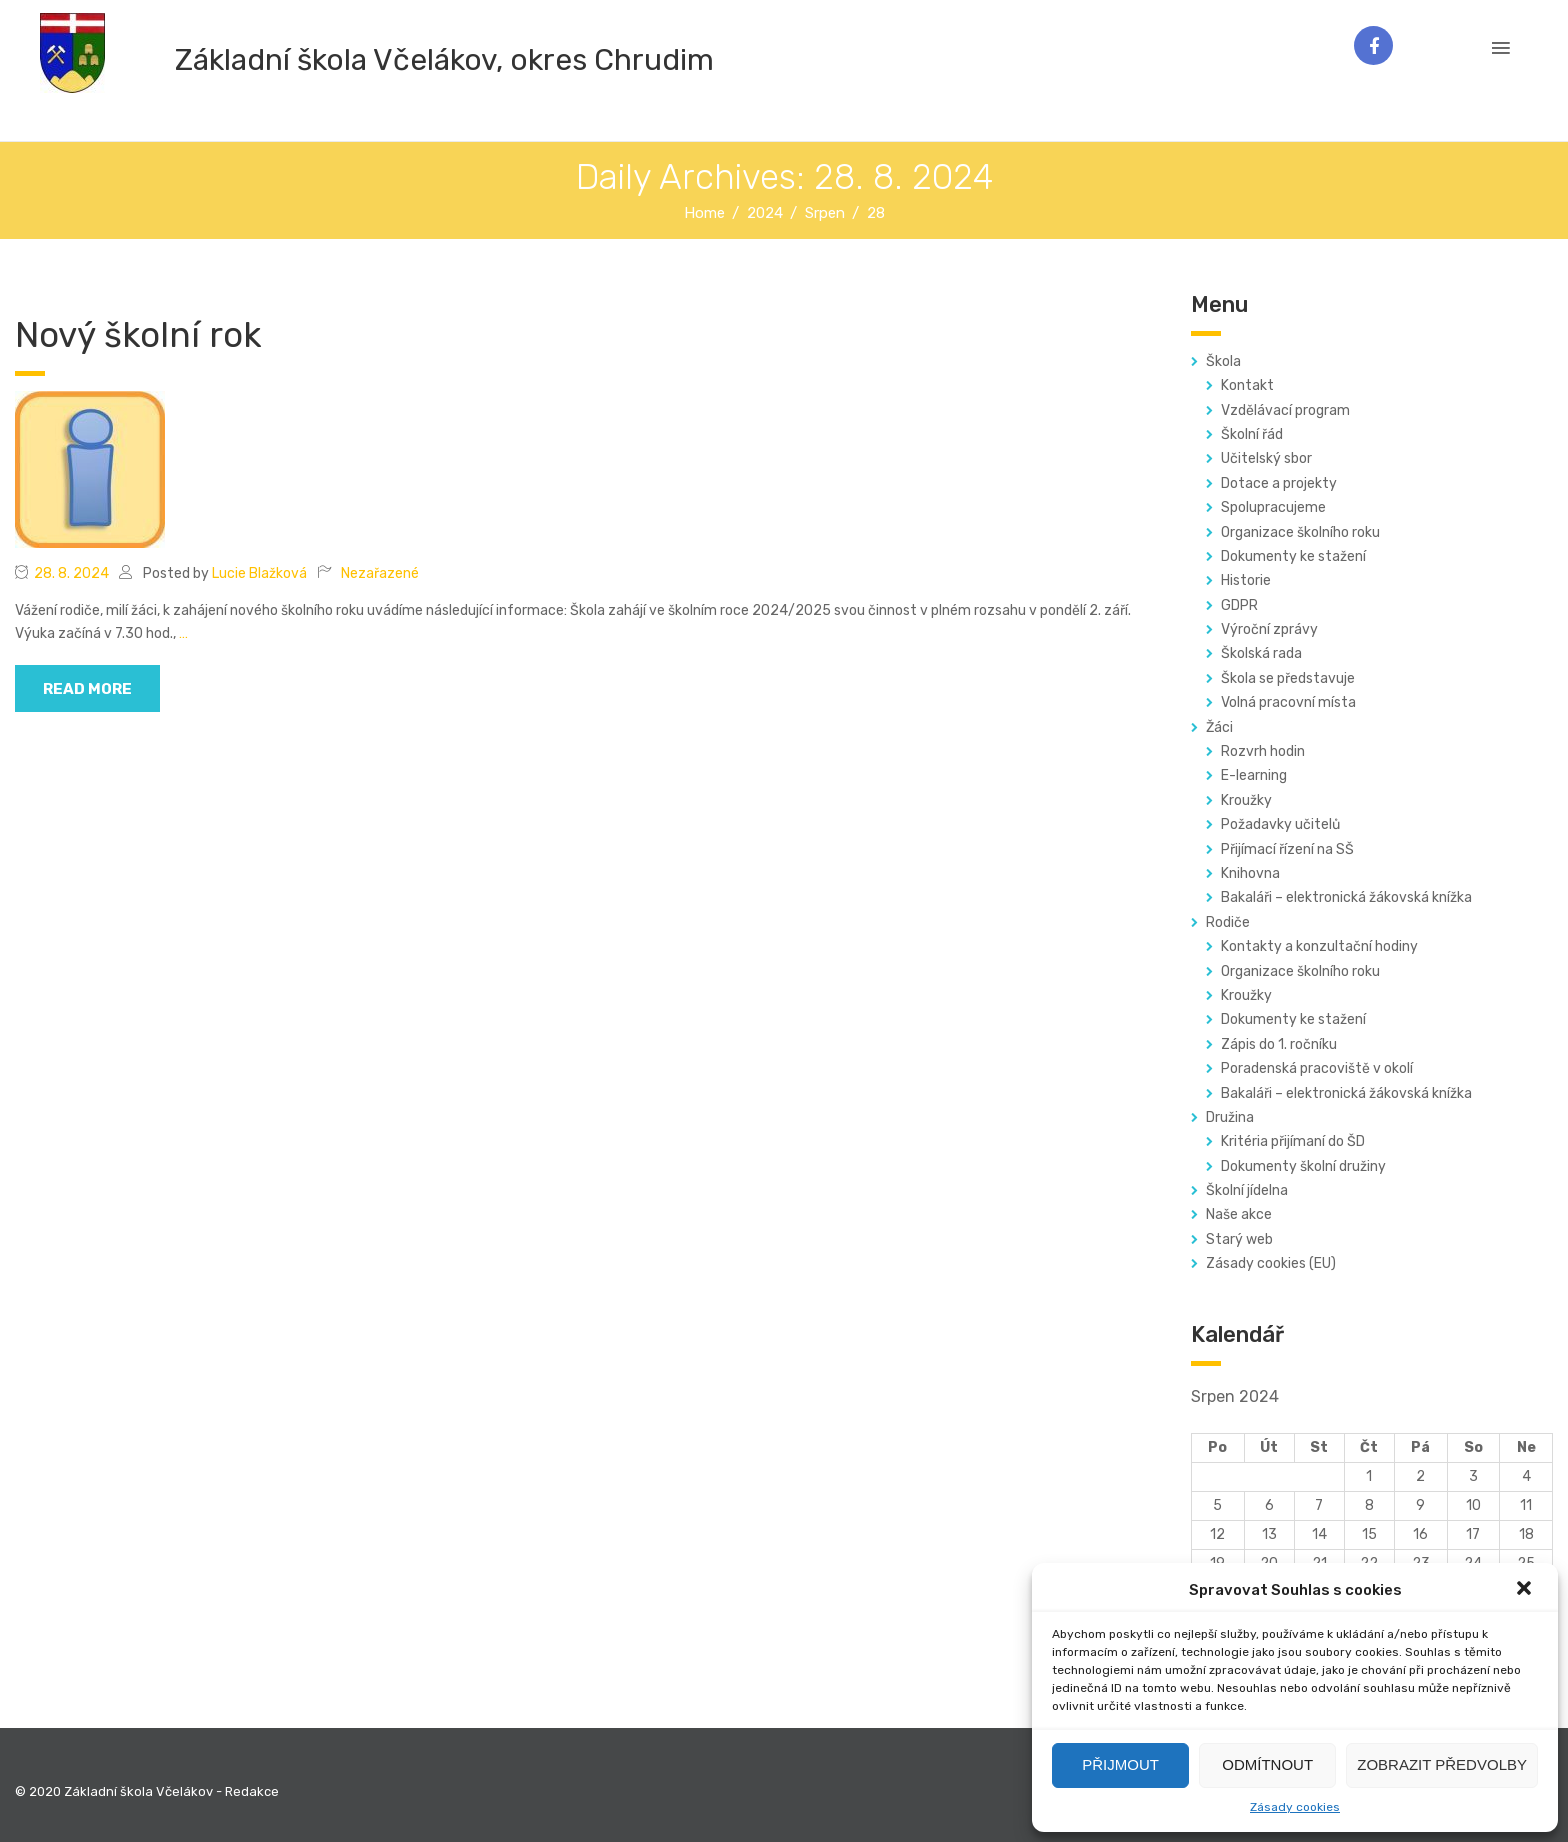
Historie (1246, 580)
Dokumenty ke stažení (1293, 556)
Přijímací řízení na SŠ (1287, 849)
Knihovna (1250, 873)
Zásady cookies (1295, 1807)
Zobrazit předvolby (1442, 1764)
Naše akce (1239, 1214)
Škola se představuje (1288, 678)
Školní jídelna (1247, 1190)
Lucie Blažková (259, 573)
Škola (1223, 361)
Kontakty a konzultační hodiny (1319, 946)
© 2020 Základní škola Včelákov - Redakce (147, 1791)
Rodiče (1228, 922)
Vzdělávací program (1285, 410)
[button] (1526, 1590)
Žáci (1219, 727)
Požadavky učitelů (1280, 824)
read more (87, 689)
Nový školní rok (138, 335)
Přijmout (1120, 1764)
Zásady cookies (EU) (1271, 1263)
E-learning (1254, 775)
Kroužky (1246, 800)
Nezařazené (380, 573)
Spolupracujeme (1273, 507)
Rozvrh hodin (1263, 751)
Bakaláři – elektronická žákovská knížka (1346, 897)
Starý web (1239, 1239)
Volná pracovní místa (1288, 702)
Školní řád (1252, 434)
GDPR (1239, 605)
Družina (1230, 1117)
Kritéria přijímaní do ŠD (1293, 1141)
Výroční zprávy (1269, 629)
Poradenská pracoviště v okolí (1317, 1068)
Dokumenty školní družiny (1303, 1166)
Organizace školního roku (1300, 532)
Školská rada (1261, 653)
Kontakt (1247, 385)
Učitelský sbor (1266, 458)
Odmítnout (1267, 1764)
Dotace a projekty (1279, 483)
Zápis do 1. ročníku (1279, 1044)
